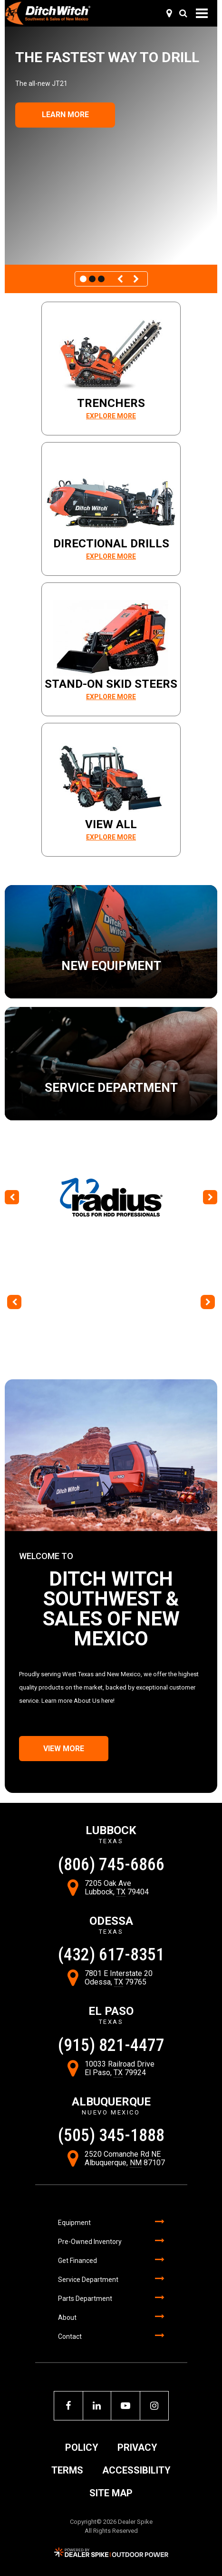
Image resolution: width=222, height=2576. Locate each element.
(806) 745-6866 (111, 1864)
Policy (81, 2447)
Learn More (65, 114)
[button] (121, 279)
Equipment (74, 2222)
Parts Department (85, 2298)
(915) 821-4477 (111, 2045)
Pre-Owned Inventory (90, 2241)
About (67, 2317)
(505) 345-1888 (111, 2135)
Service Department (88, 2279)
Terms (67, 2470)
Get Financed (77, 2260)
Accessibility (136, 2470)
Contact (70, 2336)
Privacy (137, 2447)
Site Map (111, 2493)
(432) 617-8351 (111, 1955)
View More (63, 1748)
